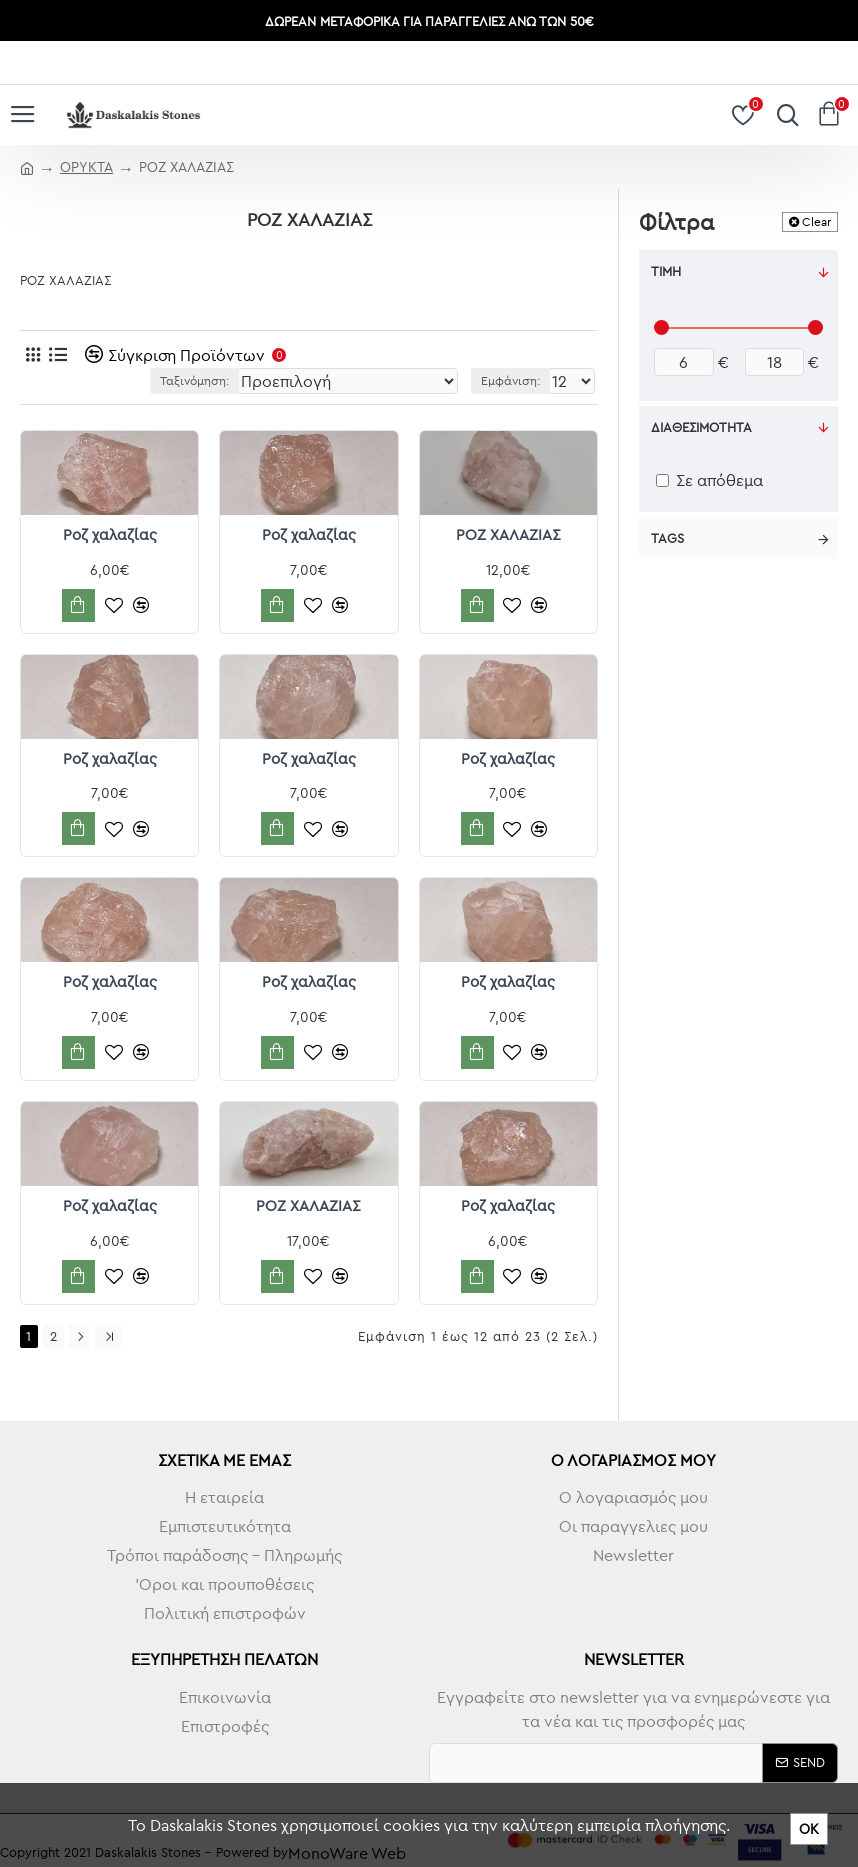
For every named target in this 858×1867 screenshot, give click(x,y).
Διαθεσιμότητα (701, 427)
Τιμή (666, 271)
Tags (667, 538)
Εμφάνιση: (510, 380)
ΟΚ (809, 1829)
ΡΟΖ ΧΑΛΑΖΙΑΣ (508, 534)
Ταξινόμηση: (194, 380)
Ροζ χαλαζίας (110, 534)
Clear (816, 221)
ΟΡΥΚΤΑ (86, 167)
